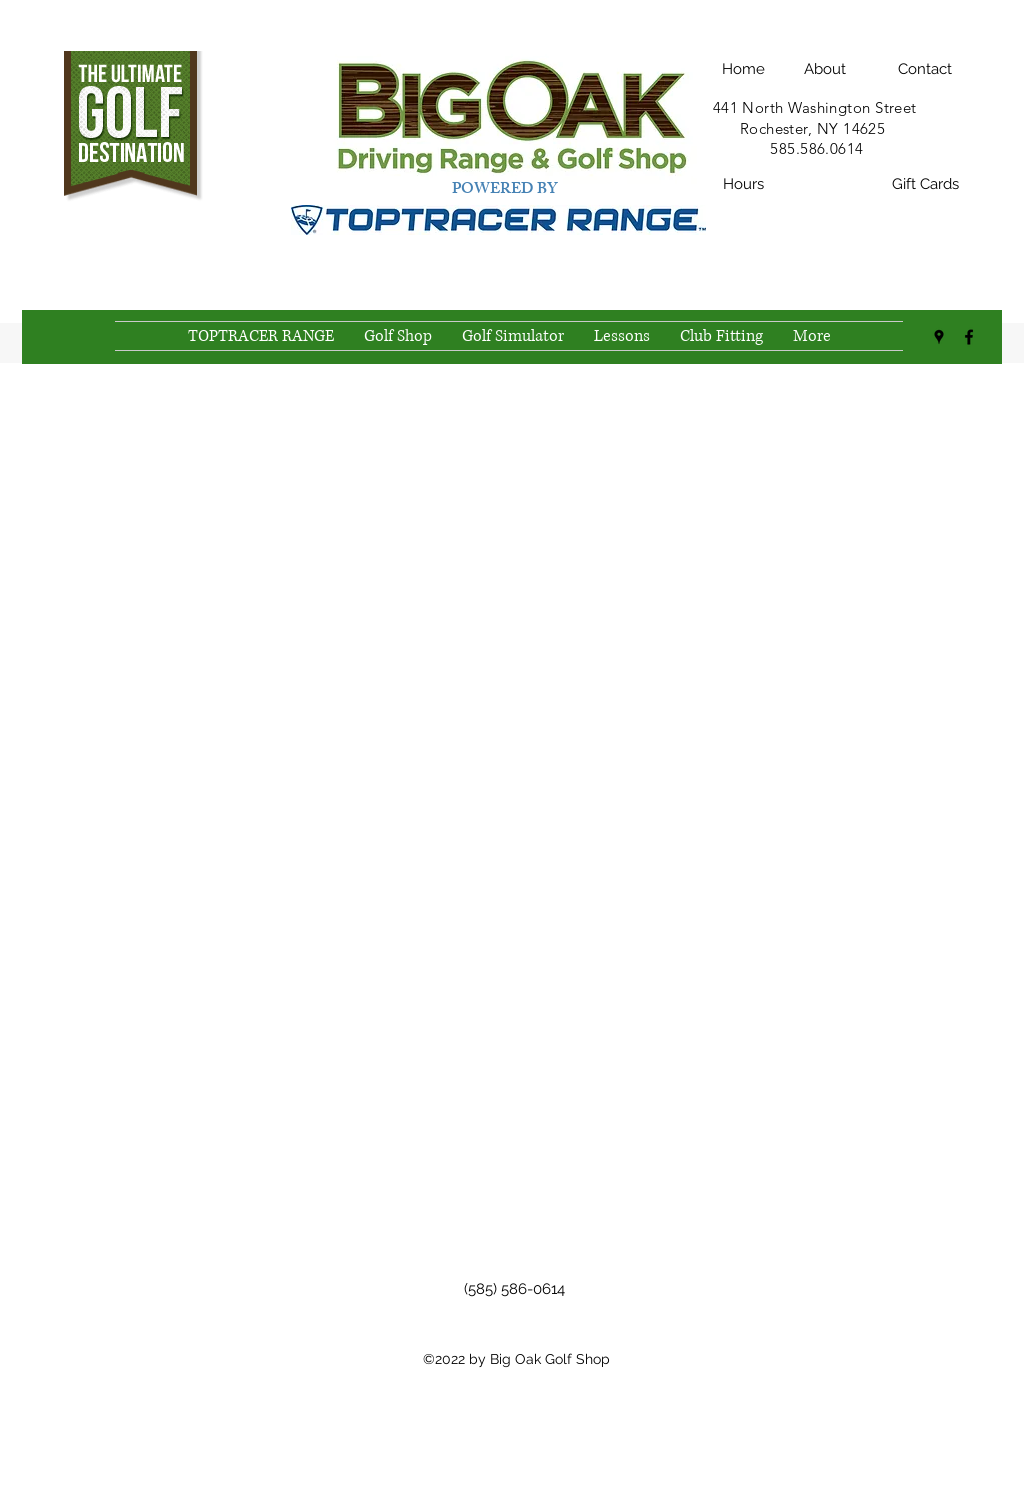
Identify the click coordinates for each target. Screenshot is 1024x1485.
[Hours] (743, 185)
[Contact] (925, 69)
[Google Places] (939, 337)
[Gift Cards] (925, 185)
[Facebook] (969, 337)
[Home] (743, 69)
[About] (825, 69)
